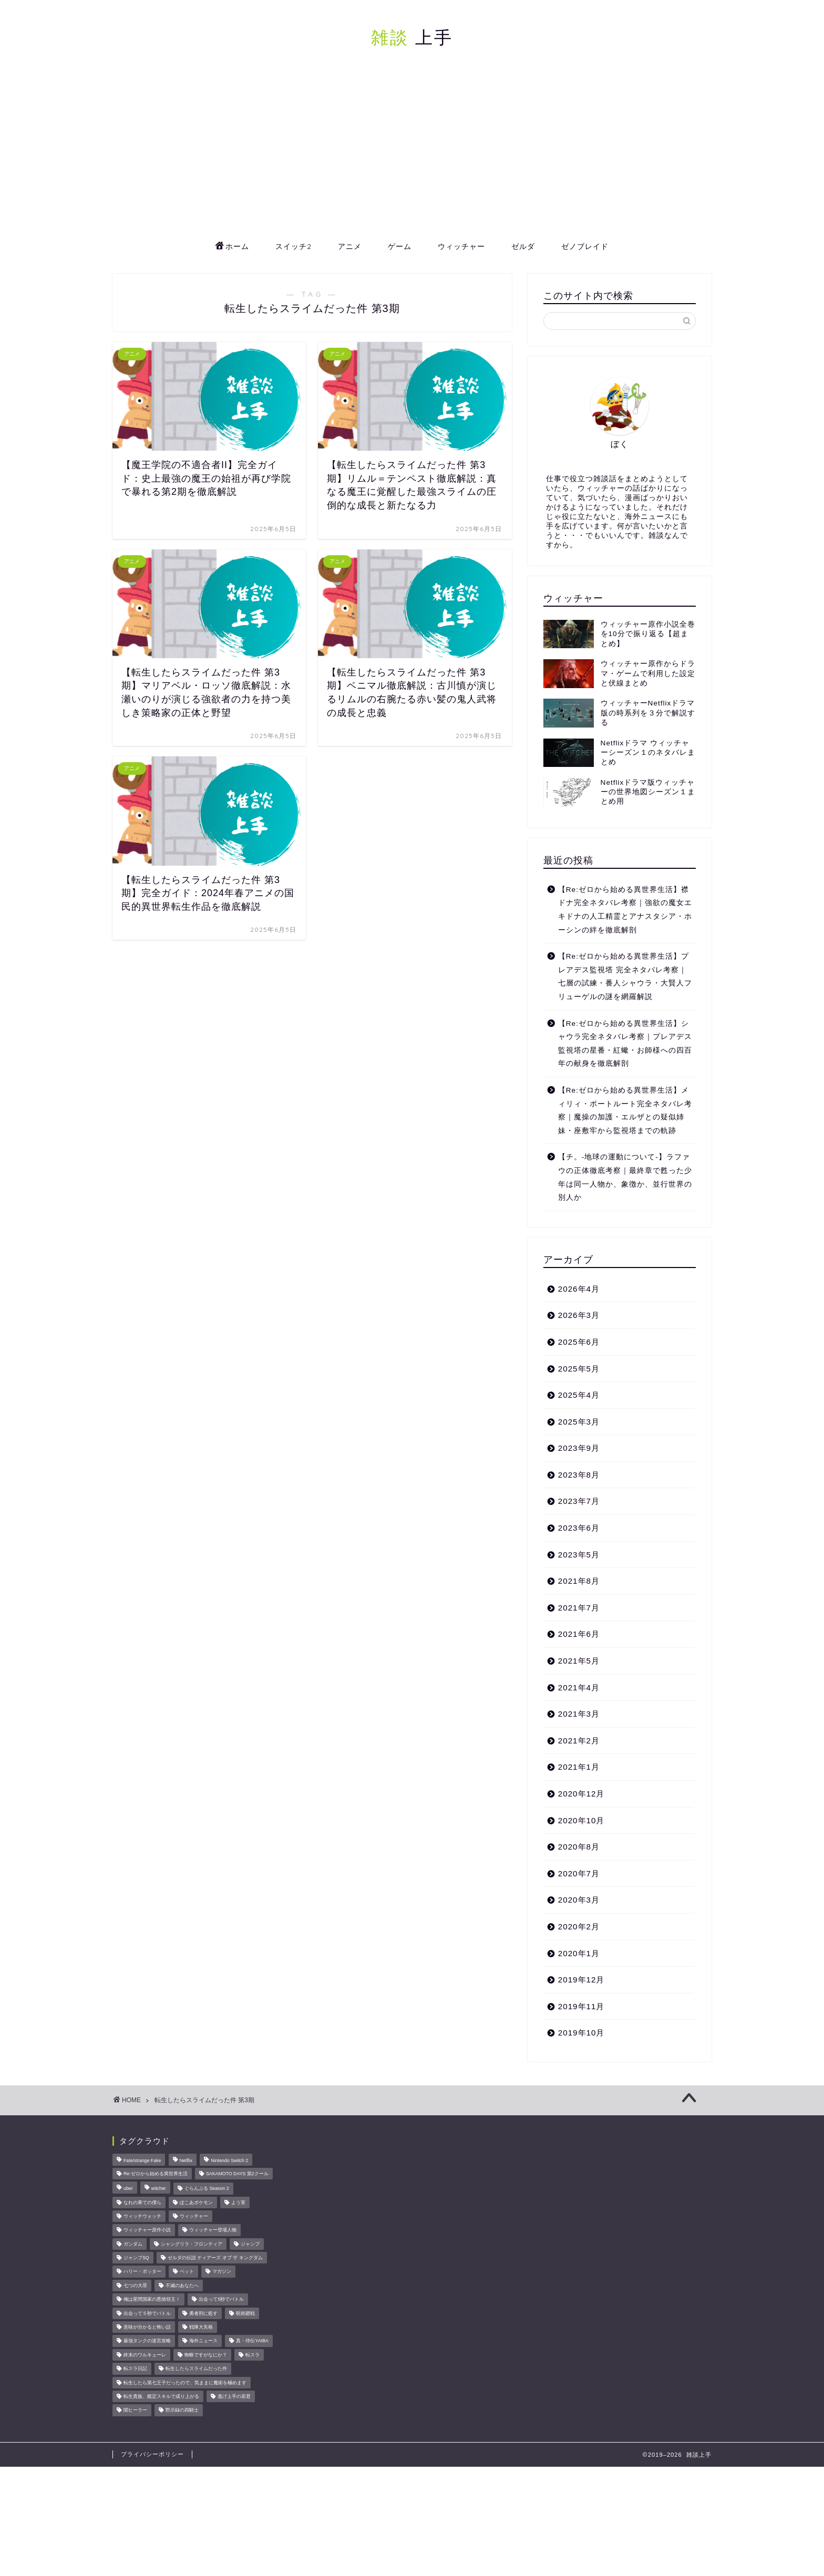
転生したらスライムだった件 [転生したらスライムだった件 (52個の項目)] (196, 2369)
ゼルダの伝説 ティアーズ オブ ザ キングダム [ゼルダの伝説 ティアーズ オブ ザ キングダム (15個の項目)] (215, 2257)
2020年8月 (579, 1846)
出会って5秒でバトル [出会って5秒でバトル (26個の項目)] (221, 2299)
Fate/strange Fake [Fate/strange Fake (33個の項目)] (142, 2161)
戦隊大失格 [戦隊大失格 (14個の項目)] (201, 2327)
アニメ (350, 246)
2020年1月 (579, 1953)
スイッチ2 (293, 246)
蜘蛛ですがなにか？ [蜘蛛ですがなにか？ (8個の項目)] (205, 2354)
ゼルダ (523, 246)
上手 (412, 37)
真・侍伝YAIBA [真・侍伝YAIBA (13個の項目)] (252, 2341)
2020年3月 (579, 1899)
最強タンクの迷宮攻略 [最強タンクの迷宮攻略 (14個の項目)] (147, 2341)
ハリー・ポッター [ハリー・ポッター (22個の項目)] (142, 2271)
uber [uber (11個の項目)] (128, 2188)
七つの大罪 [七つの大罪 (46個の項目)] (135, 2285)
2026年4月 (579, 1288)
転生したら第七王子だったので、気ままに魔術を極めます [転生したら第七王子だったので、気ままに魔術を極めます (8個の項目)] (184, 2382)
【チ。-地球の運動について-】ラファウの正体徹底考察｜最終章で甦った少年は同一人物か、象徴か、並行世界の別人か (625, 1177)
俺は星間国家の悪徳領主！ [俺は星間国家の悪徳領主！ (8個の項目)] (151, 2299)
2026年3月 (579, 1315)
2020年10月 (581, 1820)
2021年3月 (579, 1713)
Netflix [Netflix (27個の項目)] (186, 2161)
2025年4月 (579, 1394)
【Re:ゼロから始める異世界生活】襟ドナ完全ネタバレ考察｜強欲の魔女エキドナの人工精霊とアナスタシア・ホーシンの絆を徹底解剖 (625, 910)
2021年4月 (579, 1687)
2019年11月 (581, 2006)
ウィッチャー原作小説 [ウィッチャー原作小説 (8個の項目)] (147, 2230)
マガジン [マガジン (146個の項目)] (221, 2271)
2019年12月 (581, 1979)
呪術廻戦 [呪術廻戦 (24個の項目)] (245, 2313)
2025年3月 (579, 1421)
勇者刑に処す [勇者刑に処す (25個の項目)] (203, 2313)
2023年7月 (579, 1501)
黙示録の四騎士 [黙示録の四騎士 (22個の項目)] (182, 2410)
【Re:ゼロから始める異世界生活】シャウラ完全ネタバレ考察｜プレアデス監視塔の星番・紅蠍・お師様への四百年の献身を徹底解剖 (625, 1044)
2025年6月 (579, 1341)
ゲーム (399, 246)
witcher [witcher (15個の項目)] (158, 2188)
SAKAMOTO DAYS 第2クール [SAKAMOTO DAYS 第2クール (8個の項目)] (237, 2173)
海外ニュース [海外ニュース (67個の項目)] (203, 2341)
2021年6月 (579, 1633)
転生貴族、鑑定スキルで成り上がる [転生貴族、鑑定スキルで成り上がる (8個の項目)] (161, 2396)
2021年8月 (579, 1580)
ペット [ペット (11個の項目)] (187, 2271)
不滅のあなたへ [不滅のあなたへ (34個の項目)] (182, 2285)
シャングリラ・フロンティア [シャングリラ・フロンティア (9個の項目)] (191, 2244)
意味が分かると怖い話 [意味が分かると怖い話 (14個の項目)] (147, 2327)
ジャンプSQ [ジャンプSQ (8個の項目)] (136, 2257)
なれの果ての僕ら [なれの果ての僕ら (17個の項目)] (142, 2202)
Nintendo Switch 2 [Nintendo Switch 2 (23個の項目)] (229, 2161)
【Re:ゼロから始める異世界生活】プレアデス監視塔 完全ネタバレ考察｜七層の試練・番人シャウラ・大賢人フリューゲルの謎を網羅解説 (625, 976)
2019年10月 (581, 2032)
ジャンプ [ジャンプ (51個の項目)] (250, 2244)
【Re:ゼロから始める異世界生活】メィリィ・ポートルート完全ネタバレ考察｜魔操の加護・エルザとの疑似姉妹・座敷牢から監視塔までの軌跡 (625, 1110)
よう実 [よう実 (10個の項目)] (238, 2202)
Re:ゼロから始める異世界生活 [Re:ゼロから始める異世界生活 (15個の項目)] (155, 2173)
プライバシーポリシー (152, 2454)
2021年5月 (579, 1660)
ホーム (232, 247)
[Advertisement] (412, 154)
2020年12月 (581, 1793)
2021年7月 (579, 1607)
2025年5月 (579, 1368)
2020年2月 (579, 1926)
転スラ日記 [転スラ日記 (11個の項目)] (135, 2369)
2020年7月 (579, 1873)
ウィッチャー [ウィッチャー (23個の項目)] (194, 2216)
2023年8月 (579, 1474)
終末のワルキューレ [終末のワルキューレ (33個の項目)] (144, 2354)
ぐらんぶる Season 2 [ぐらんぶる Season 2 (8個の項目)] (206, 2188)
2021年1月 (579, 1766)
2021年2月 (579, 1740)
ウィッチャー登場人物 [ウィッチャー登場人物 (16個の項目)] (212, 2230)
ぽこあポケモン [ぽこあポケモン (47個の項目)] (196, 2202)
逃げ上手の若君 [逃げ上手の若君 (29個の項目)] (234, 2396)
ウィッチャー (461, 246)
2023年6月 (579, 1527)
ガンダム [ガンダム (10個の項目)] (132, 2244)
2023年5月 (579, 1554)
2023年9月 (579, 1447)
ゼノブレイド (585, 246)
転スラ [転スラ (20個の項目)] (252, 2354)
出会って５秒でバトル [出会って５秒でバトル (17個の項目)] (147, 2313)
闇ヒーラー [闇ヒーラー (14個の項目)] (135, 2410)
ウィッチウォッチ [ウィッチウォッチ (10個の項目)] (142, 2216)
